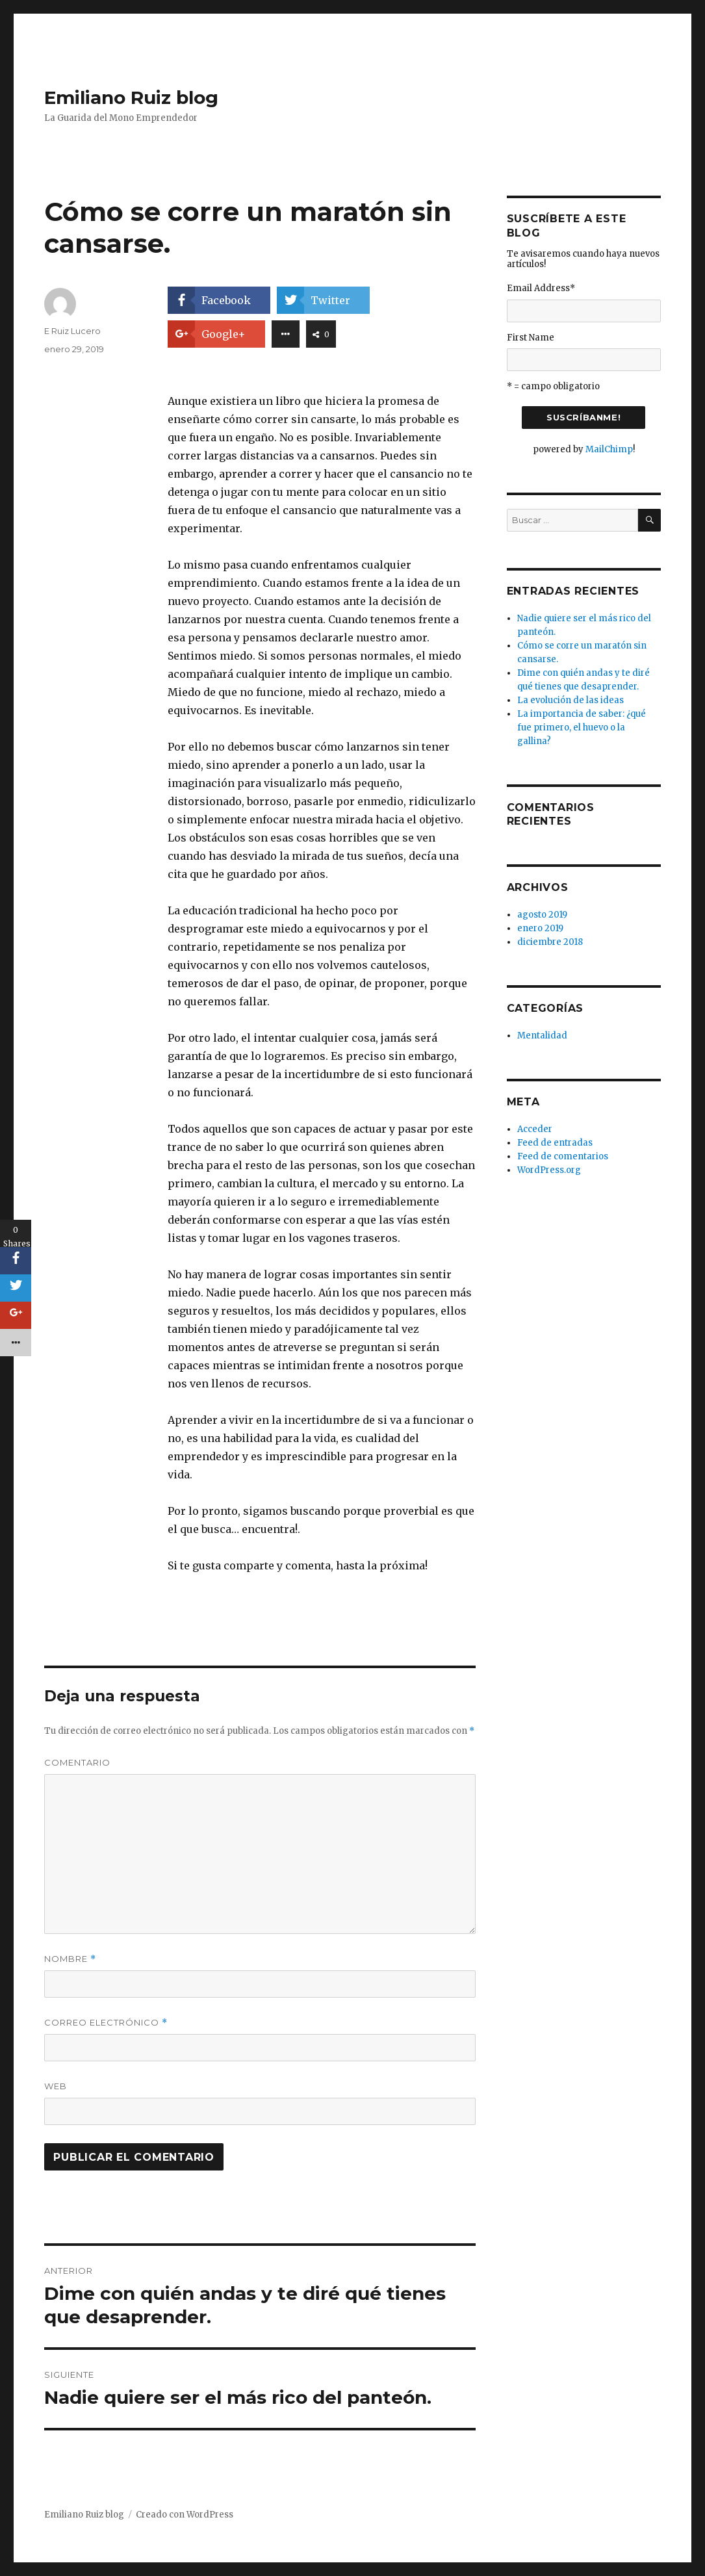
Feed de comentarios (562, 1156)
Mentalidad (542, 1035)
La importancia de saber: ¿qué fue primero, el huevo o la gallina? (581, 727)
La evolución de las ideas (570, 700)
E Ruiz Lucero (72, 331)
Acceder (534, 1129)
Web (55, 2086)
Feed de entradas (555, 1142)
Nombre (70, 1958)
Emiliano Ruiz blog (131, 97)
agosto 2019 (542, 914)
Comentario (77, 1762)
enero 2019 (540, 928)
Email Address (541, 288)
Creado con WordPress (184, 2514)
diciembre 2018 (550, 941)
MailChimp (609, 449)
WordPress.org (549, 1170)
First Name (530, 337)
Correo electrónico (106, 2022)
